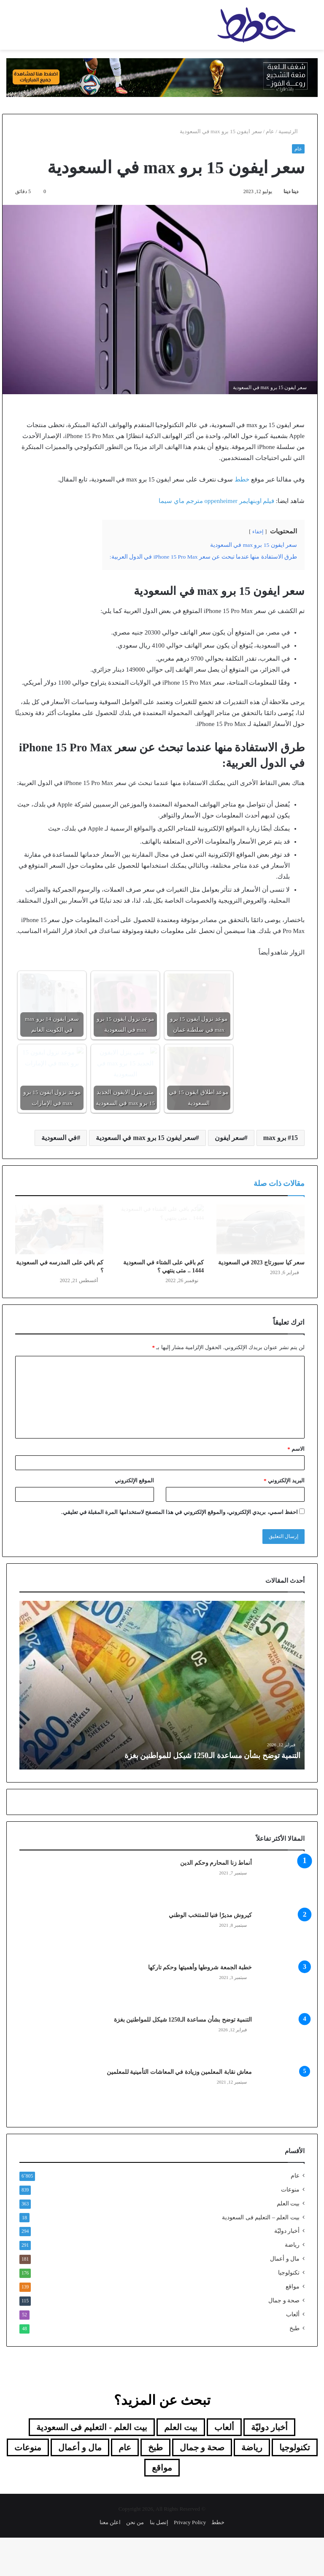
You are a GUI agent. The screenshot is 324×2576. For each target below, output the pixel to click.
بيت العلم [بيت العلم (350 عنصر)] (180, 2465)
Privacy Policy (190, 2560)
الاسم (296, 1487)
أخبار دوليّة (287, 2269)
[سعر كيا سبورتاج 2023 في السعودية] (260, 1249)
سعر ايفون (229, 1137)
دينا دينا (291, 191)
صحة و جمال (284, 2339)
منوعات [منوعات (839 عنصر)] (27, 2485)
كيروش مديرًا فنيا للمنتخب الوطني (210, 1953)
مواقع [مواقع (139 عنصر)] (162, 2506)
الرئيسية (291, 131)
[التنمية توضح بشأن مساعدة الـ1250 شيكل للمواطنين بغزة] (281, 2077)
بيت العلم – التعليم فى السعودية (261, 2255)
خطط (242, 479)
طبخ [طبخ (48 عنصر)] (155, 2485)
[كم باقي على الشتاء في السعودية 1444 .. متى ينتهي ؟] (160, 1249)
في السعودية (59, 1137)
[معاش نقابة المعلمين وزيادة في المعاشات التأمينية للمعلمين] (281, 2129)
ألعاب (293, 2353)
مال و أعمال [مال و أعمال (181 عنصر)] (80, 2485)
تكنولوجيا (289, 2311)
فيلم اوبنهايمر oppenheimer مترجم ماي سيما (216, 500)
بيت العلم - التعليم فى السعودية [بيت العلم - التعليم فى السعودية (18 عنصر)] (91, 2465)
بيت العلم (288, 2242)
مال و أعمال (285, 2297)
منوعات (290, 2228)
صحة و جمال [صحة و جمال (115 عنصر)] (202, 2485)
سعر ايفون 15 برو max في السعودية (145, 1137)
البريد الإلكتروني (284, 1519)
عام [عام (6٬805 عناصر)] (125, 2485)
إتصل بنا (159, 2560)
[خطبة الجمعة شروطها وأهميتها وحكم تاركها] (281, 2025)
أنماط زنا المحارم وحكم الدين (216, 1901)
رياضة (292, 2283)
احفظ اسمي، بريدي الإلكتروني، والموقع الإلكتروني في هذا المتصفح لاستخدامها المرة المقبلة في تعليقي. (179, 1550)
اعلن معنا (110, 2560)
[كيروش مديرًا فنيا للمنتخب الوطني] (281, 1972)
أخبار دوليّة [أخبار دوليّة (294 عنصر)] (269, 2465)
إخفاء (257, 532)
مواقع (293, 2325)
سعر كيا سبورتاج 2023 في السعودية (261, 1301)
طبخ (294, 2367)
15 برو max (280, 1137)
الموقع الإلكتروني (134, 1519)
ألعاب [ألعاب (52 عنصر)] (224, 2465)
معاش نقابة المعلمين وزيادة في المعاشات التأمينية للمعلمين (178, 2110)
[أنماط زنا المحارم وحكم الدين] (281, 1920)
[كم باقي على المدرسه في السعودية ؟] (59, 1249)
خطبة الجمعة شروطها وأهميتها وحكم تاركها (200, 2006)
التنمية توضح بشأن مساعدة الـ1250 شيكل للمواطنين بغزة (212, 1794)
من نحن (135, 2560)
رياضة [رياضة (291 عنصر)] (251, 2485)
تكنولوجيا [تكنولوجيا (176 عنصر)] (294, 2485)
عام (270, 131)
